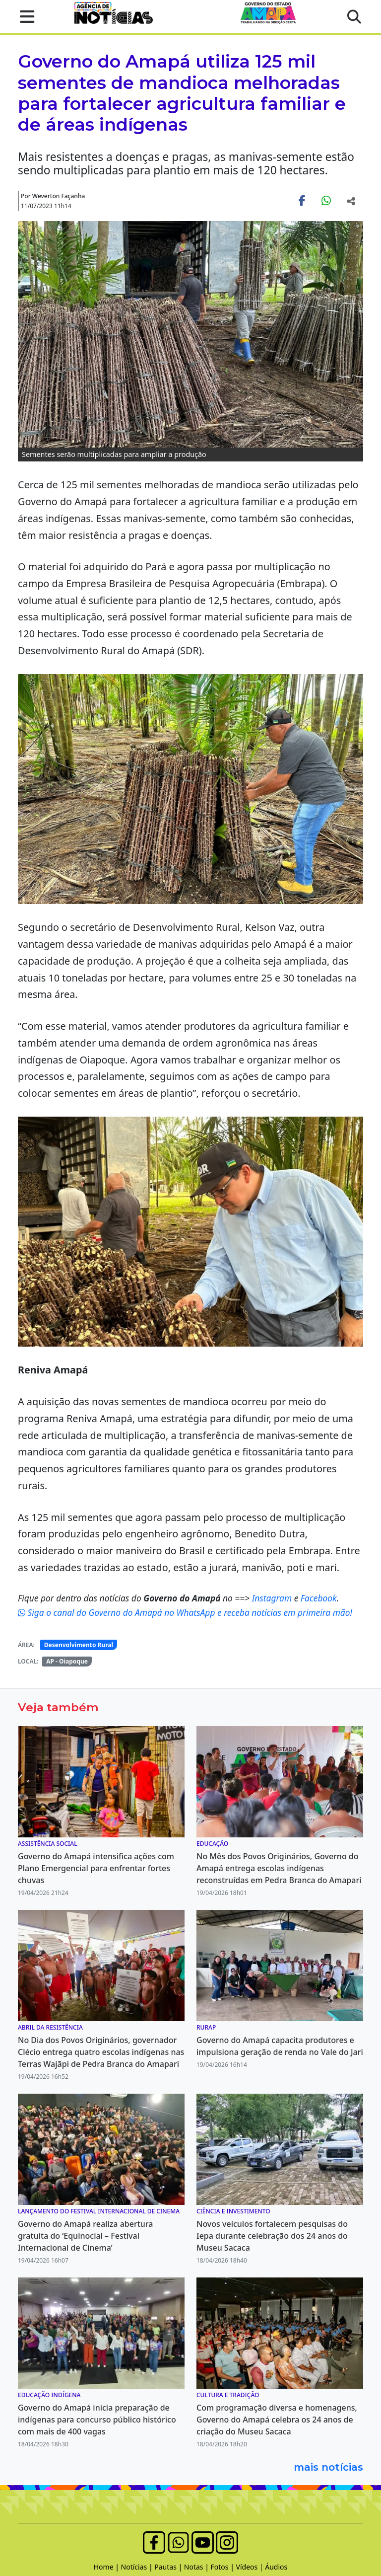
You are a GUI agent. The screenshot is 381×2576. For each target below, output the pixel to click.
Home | (107, 2567)
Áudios (276, 2567)
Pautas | (169, 2567)
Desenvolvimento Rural (78, 1645)
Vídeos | (250, 2567)
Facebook (319, 1598)
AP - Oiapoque (67, 1661)
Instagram (273, 1598)
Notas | (197, 2567)
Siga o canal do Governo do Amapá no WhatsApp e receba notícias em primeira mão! (185, 1612)
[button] (24, 16)
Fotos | (223, 2567)
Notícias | (138, 2567)
